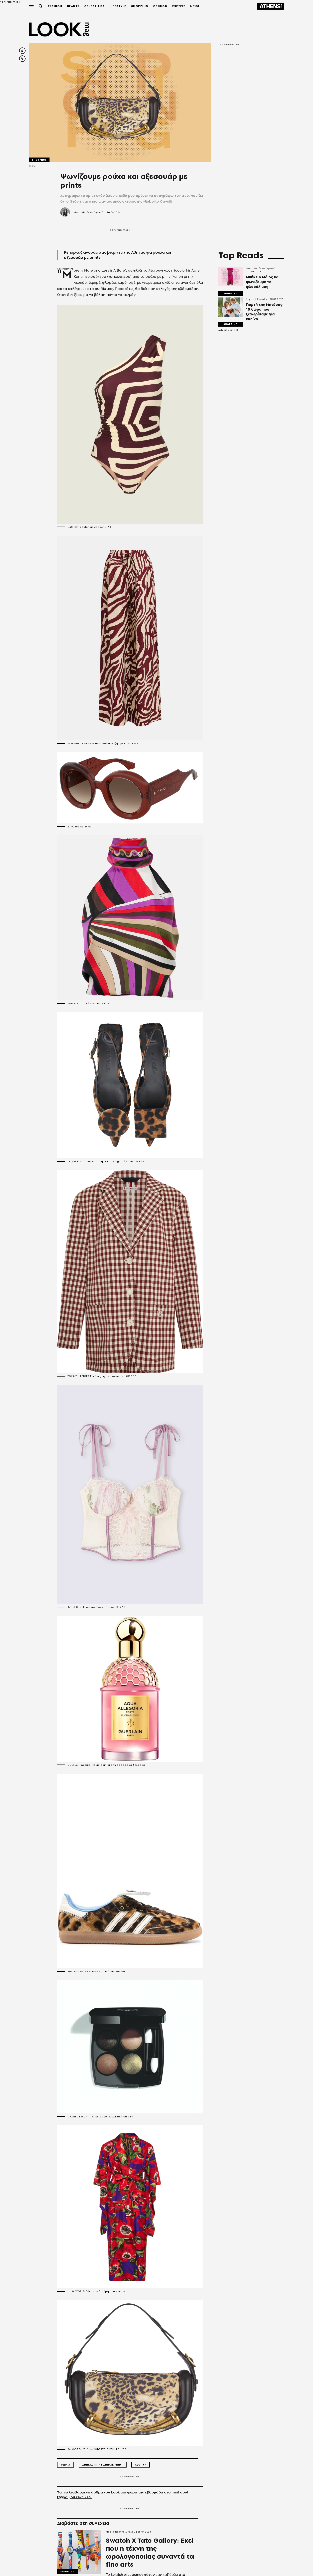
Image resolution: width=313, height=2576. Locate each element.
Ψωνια (65, 2464)
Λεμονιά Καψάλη (256, 299)
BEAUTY (73, 6)
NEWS (194, 6)
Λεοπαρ (140, 2464)
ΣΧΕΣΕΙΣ (178, 6)
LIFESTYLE (118, 6)
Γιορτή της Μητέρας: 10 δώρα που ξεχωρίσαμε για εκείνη (264, 311)
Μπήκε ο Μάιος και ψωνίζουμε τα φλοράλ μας (262, 282)
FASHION (55, 6)
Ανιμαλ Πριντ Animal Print (102, 2464)
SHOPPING (139, 6)
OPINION (160, 6)
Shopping (39, 159)
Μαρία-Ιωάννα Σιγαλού (88, 212)
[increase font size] (22, 58)
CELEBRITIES (94, 6)
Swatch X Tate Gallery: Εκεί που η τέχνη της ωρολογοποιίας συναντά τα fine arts (150, 2552)
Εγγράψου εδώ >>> (74, 2496)
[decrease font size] (22, 50)
